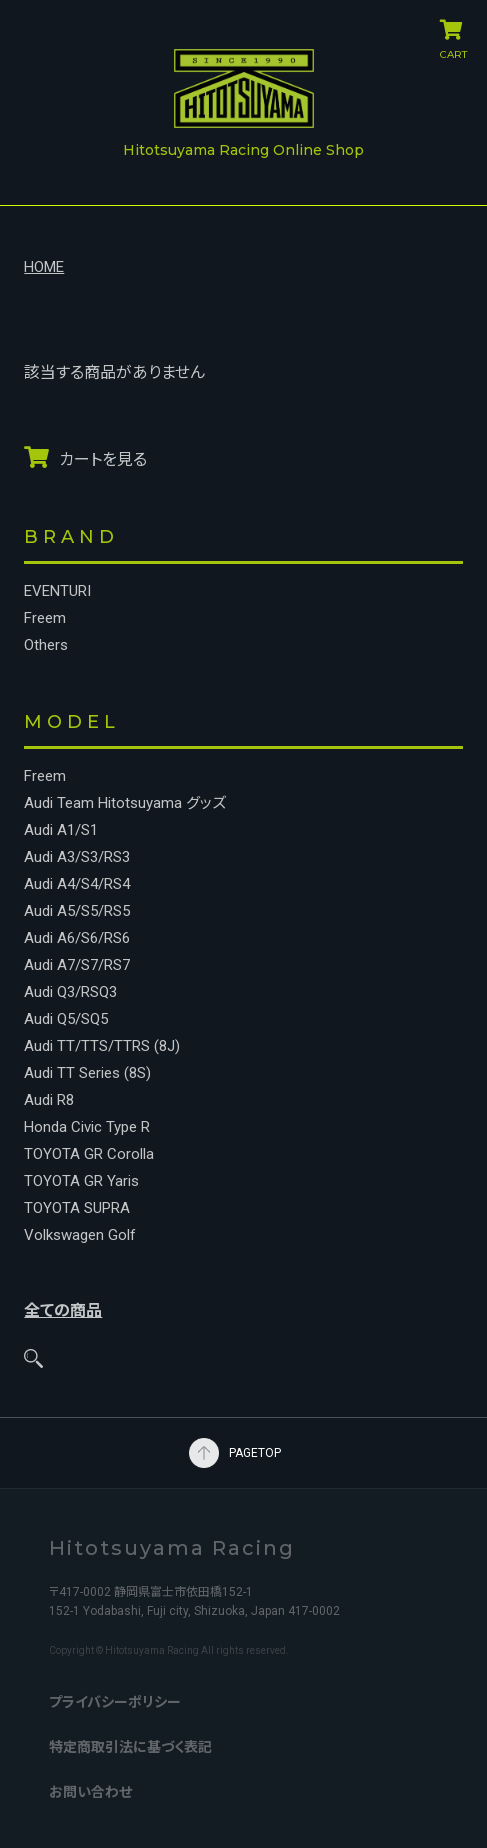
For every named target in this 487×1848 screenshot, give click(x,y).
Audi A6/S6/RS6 (77, 938)
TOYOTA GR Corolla (89, 1154)
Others (46, 645)
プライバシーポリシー (115, 1702)
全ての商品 (63, 1310)
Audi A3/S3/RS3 (77, 857)
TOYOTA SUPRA (77, 1208)
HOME (44, 267)
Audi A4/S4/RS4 (77, 884)
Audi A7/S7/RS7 (77, 965)
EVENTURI (57, 591)
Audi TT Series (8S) (87, 1073)
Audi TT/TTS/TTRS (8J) (102, 1046)
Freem (45, 618)
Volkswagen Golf (80, 1235)
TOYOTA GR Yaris (81, 1181)
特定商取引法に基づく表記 (130, 1747)
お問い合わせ (90, 1792)
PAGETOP (204, 1453)
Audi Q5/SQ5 (66, 1019)
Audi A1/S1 (61, 830)
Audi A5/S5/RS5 (77, 911)
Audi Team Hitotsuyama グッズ (125, 803)
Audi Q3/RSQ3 (70, 992)
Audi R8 (49, 1100)
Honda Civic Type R (87, 1127)
